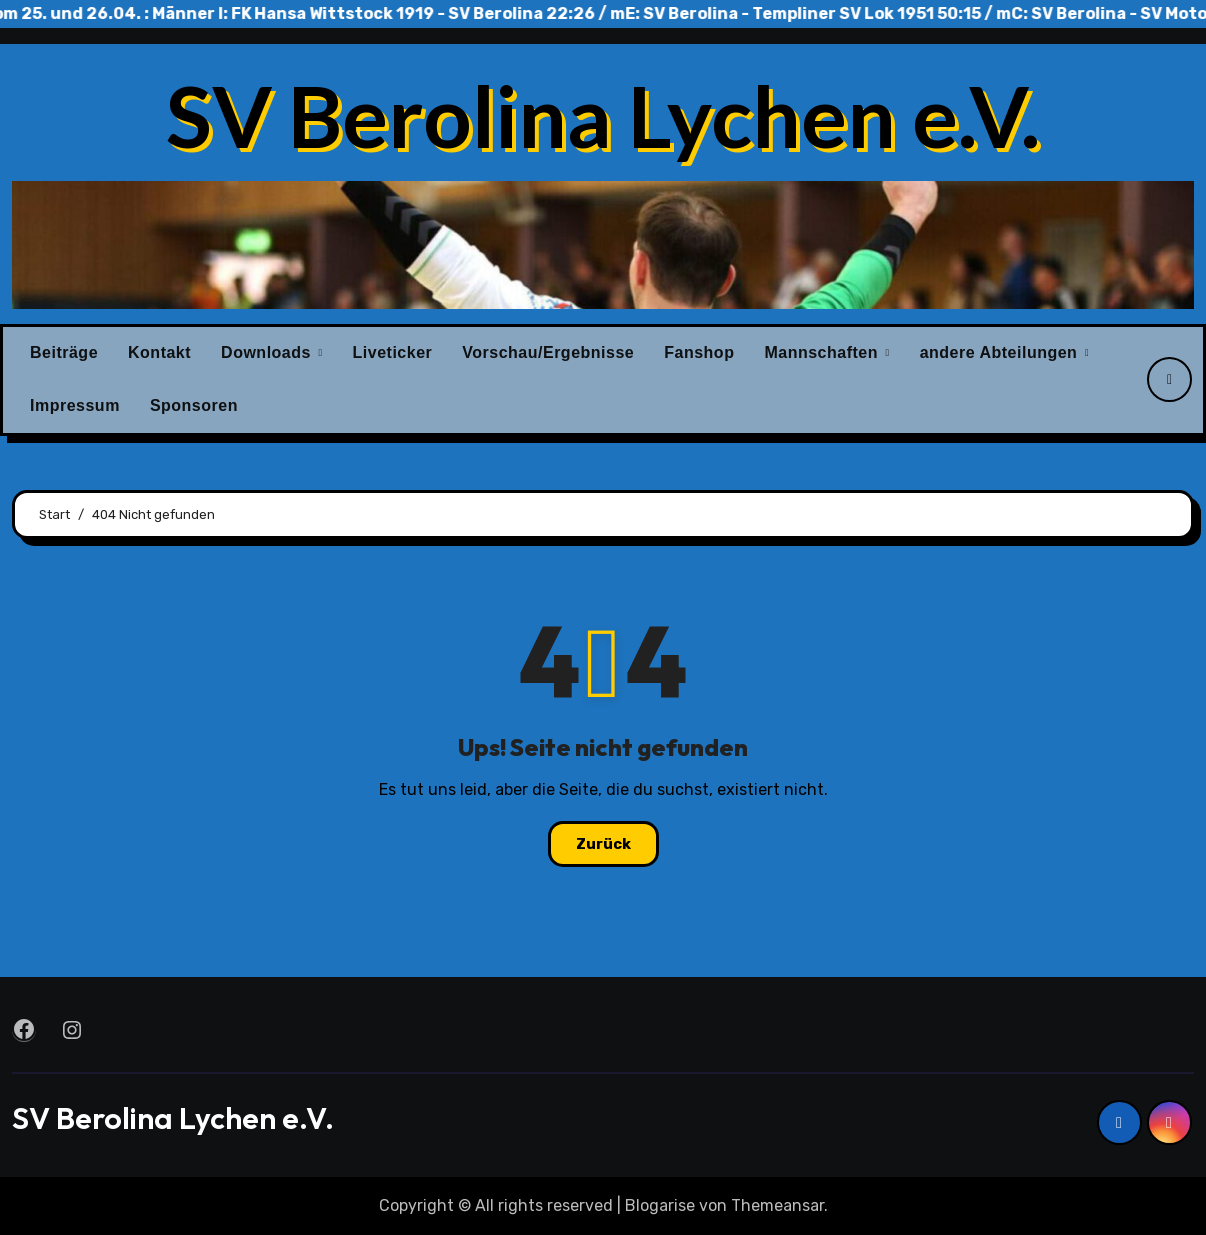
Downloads (268, 352)
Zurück (603, 844)
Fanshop (699, 352)
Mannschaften (823, 352)
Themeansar (777, 1205)
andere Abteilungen (1001, 352)
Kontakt (159, 352)
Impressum (75, 405)
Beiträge (64, 352)
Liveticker (393, 352)
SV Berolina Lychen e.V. (603, 115)
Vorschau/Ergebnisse (548, 352)
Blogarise (660, 1205)
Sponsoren (194, 405)
